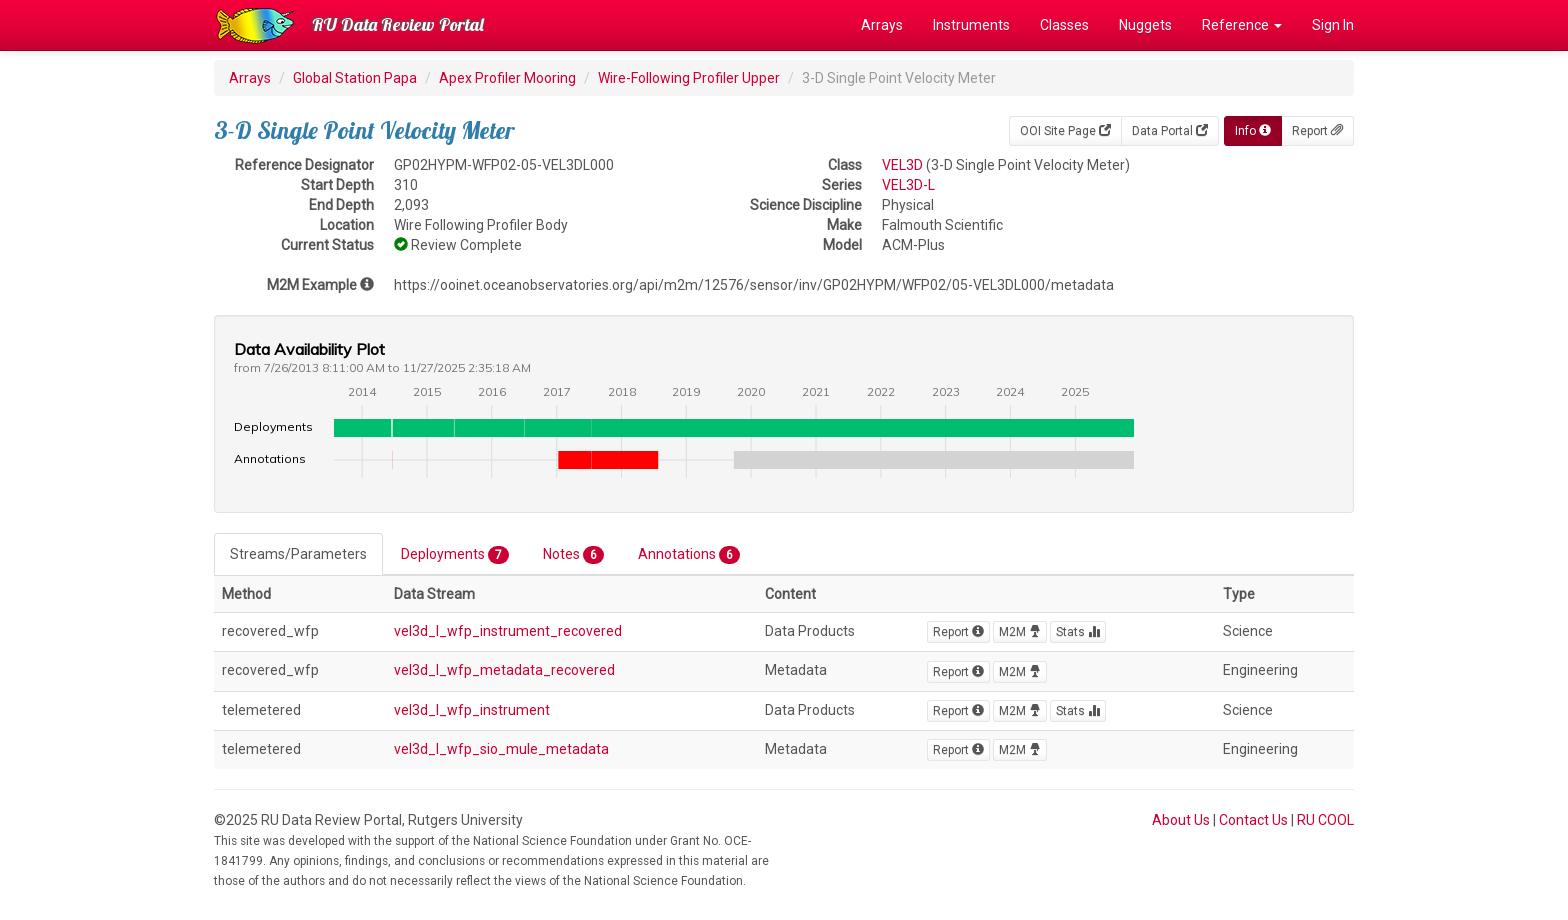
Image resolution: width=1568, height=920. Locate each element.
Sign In (1333, 25)
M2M (1020, 632)
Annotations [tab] (689, 555)
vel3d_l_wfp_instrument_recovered (508, 631)
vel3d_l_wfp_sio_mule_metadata (501, 749)
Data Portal (1170, 131)
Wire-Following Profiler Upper (689, 78)
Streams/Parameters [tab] (298, 554)
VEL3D (902, 165)
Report (1317, 131)
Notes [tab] (573, 555)
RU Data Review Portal (398, 24)
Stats (1078, 632)
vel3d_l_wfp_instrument (472, 710)
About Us (1181, 820)
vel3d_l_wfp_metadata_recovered (504, 670)
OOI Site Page (1065, 131)
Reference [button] (1242, 25)
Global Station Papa (355, 78)
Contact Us (1253, 820)
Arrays (882, 25)
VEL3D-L (908, 185)
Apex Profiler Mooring (507, 78)
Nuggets (1145, 25)
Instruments (971, 25)
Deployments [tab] (455, 555)
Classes (1064, 25)
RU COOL (1325, 820)
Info (1253, 131)
